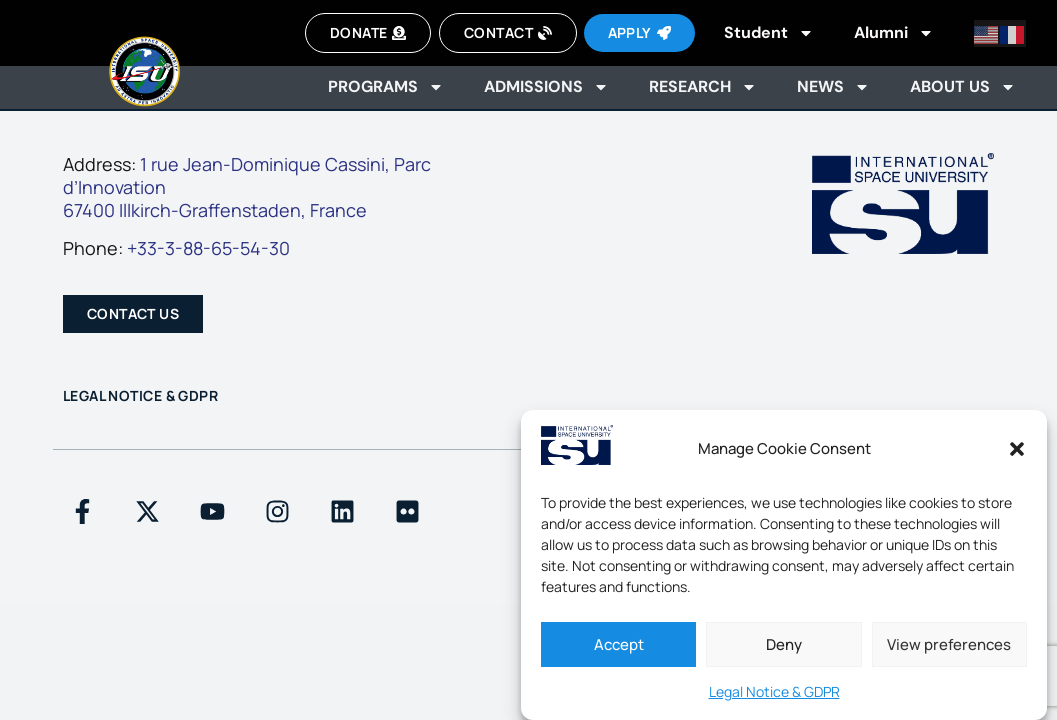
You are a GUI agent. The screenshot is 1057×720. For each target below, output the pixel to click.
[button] (1017, 449)
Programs (386, 87)
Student (769, 33)
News (833, 87)
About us (963, 87)
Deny (784, 644)
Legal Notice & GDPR (774, 691)
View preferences (949, 644)
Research (703, 87)
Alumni (894, 33)
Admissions (546, 87)
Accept (619, 644)
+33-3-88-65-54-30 (208, 248)
